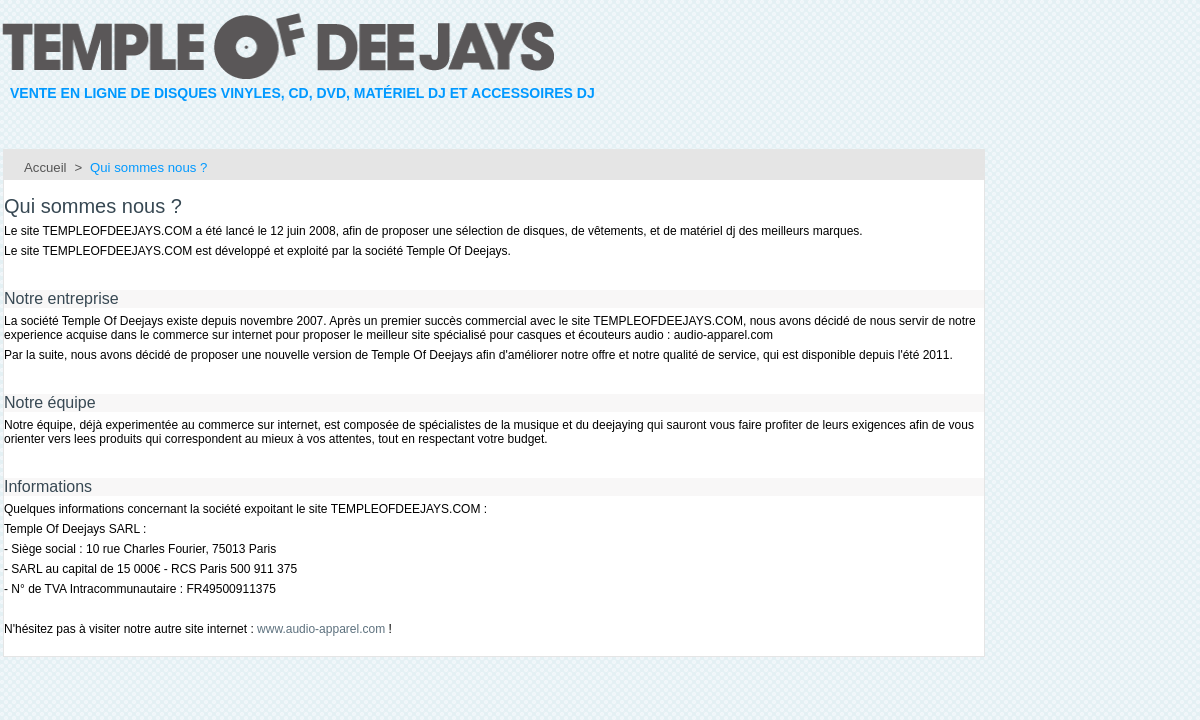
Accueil (45, 167)
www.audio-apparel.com (321, 629)
